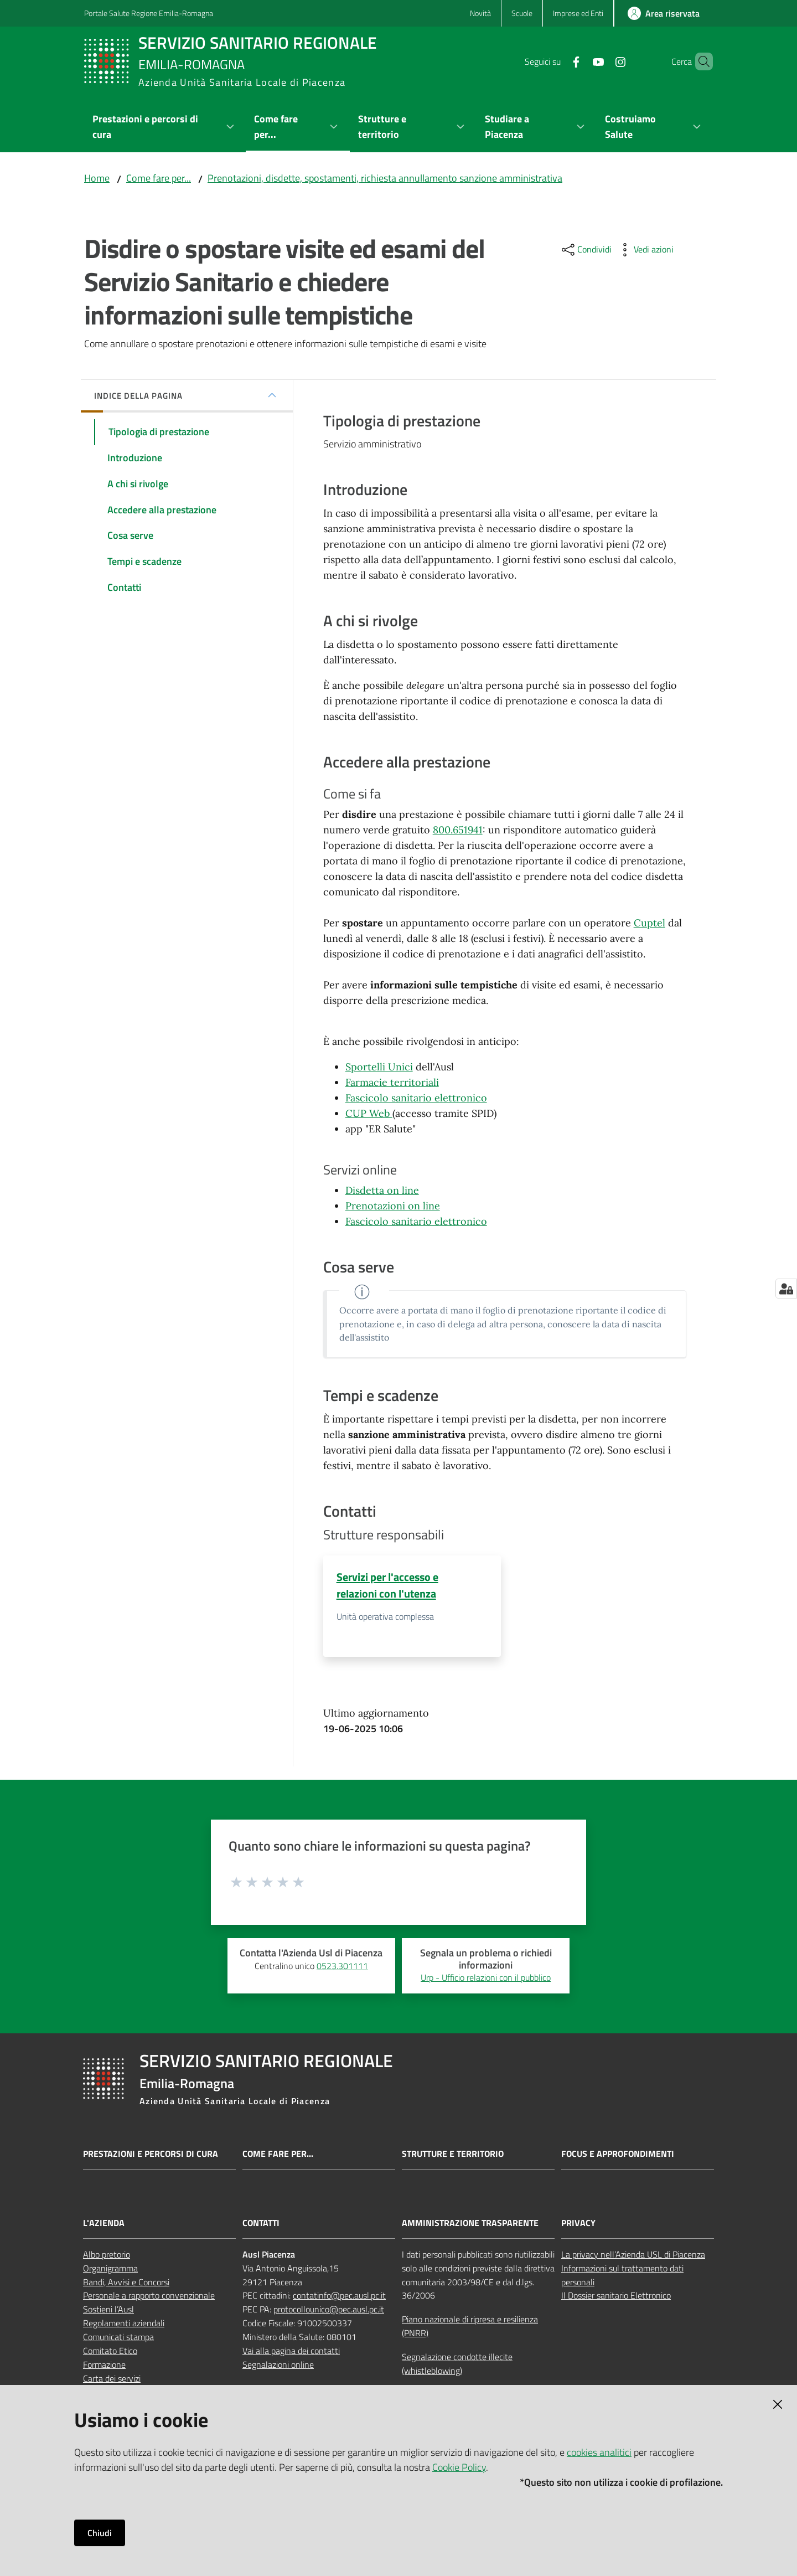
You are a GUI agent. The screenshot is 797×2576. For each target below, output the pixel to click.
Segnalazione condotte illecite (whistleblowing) (457, 2364)
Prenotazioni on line (392, 1205)
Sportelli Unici (379, 1066)
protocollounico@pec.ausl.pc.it (328, 2309)
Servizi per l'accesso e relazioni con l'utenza (387, 1584)
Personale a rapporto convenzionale (149, 2295)
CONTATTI (261, 2223)
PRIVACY (578, 2223)
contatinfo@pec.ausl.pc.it (339, 2295)
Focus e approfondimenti (617, 2154)
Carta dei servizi (112, 2378)
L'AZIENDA (104, 2223)
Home (97, 178)
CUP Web (368, 1113)
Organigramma (110, 2268)
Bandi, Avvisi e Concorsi (126, 2282)
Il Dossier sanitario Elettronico (616, 2295)
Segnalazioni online (278, 2365)
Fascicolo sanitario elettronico (416, 1097)
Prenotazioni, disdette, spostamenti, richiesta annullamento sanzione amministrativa (385, 178)
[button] (699, 61)
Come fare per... (158, 178)
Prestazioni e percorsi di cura (150, 2154)
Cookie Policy (459, 2467)
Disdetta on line (382, 1190)
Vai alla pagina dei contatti (291, 2351)
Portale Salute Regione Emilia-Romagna (148, 13)
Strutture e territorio (453, 2154)
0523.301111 (342, 1965)
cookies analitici (599, 2452)
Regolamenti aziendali (123, 2323)
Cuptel (649, 922)
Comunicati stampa (118, 2337)
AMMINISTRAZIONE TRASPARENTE (470, 2223)
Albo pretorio (106, 2254)
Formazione (104, 2365)
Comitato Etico (110, 2351)
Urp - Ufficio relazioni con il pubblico (486, 1978)
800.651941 (458, 829)
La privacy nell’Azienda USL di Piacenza (633, 2254)
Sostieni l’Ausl (108, 2309)
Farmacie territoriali (392, 1082)
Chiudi (99, 2532)
